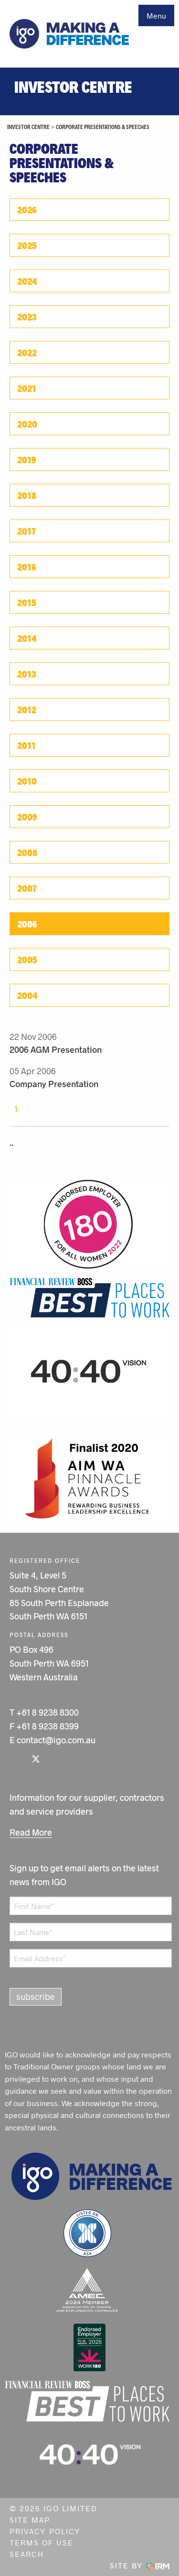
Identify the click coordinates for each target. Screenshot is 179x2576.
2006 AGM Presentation (56, 1049)
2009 (27, 816)
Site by (139, 2565)
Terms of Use (42, 2542)
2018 (26, 495)
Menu (156, 15)
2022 (27, 352)
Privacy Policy (45, 2531)
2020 (27, 423)
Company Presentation (54, 1083)
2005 (27, 959)
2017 (26, 531)
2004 (27, 995)
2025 (27, 245)
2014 (27, 638)
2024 (27, 281)
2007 (27, 888)
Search (27, 2553)
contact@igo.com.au (56, 1740)
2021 (26, 388)
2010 (27, 781)
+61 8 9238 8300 (47, 1712)
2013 (26, 673)
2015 (26, 602)
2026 (27, 209)
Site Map (30, 2519)
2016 (26, 566)
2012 (26, 709)
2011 (26, 745)
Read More (31, 1832)
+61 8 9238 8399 (47, 1726)
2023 (27, 316)
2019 (26, 459)
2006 (27, 923)
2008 (27, 852)
